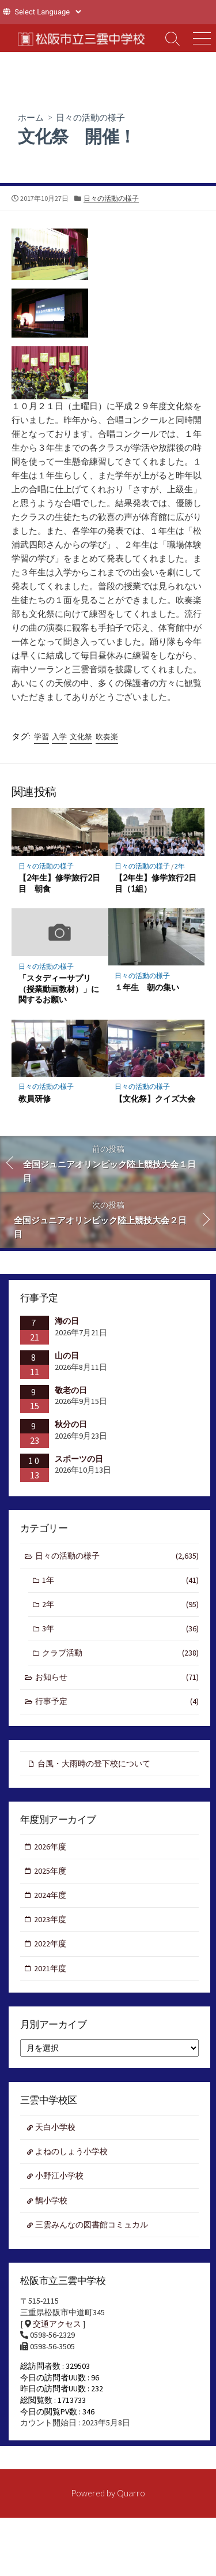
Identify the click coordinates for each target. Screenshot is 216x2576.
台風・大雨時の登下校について (93, 1763)
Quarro (131, 2493)
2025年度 (50, 1871)
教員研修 (34, 1098)
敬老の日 (71, 1390)
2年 (180, 866)
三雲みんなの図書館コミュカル (91, 2224)
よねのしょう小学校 (71, 2151)
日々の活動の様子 (90, 117)
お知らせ (117, 1677)
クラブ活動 (120, 1653)
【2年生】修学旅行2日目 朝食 (59, 883)
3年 (120, 1629)
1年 (120, 1580)
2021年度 (50, 1968)
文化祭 (81, 737)
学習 (41, 737)
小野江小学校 (59, 2175)
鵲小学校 (51, 2200)
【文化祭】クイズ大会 (155, 1098)
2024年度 (50, 1895)
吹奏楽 (107, 737)
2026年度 (50, 1846)
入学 (59, 737)
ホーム (31, 117)
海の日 (67, 1321)
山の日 (67, 1355)
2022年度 (50, 1943)
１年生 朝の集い (147, 987)
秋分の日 (71, 1424)
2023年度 (50, 1919)
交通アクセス (57, 2324)
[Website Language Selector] (47, 12)
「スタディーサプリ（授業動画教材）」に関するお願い (58, 989)
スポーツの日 (79, 1459)
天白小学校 (55, 2127)
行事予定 (117, 1701)
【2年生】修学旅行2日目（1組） (155, 883)
